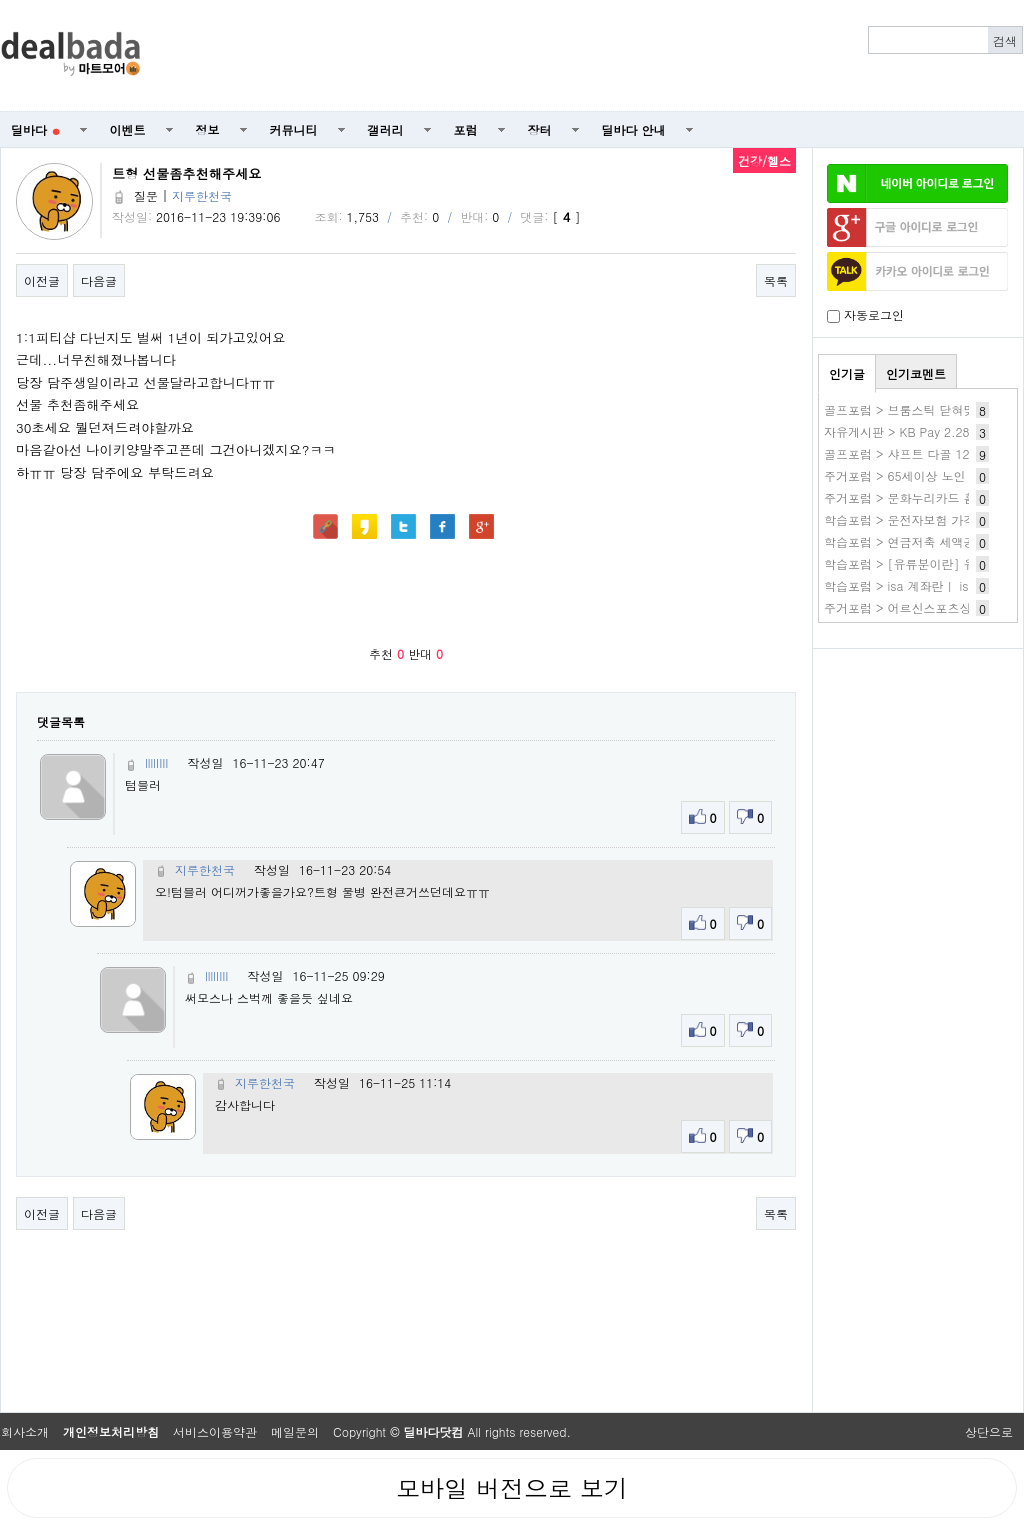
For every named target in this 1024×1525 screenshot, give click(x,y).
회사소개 (25, 1431)
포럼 (466, 129)
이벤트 (128, 129)
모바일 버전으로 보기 (512, 1488)
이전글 (42, 280)
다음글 (99, 280)
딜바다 (35, 129)
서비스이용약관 (215, 1431)
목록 (776, 280)
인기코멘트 (916, 373)
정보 (208, 129)
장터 (540, 129)
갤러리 (386, 129)
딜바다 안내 (634, 129)
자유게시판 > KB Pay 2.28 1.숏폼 (916, 431)
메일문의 (295, 1431)
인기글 (847, 373)
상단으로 (989, 1431)
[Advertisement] (593, 56)
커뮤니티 (294, 129)
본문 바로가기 (0, 0)
